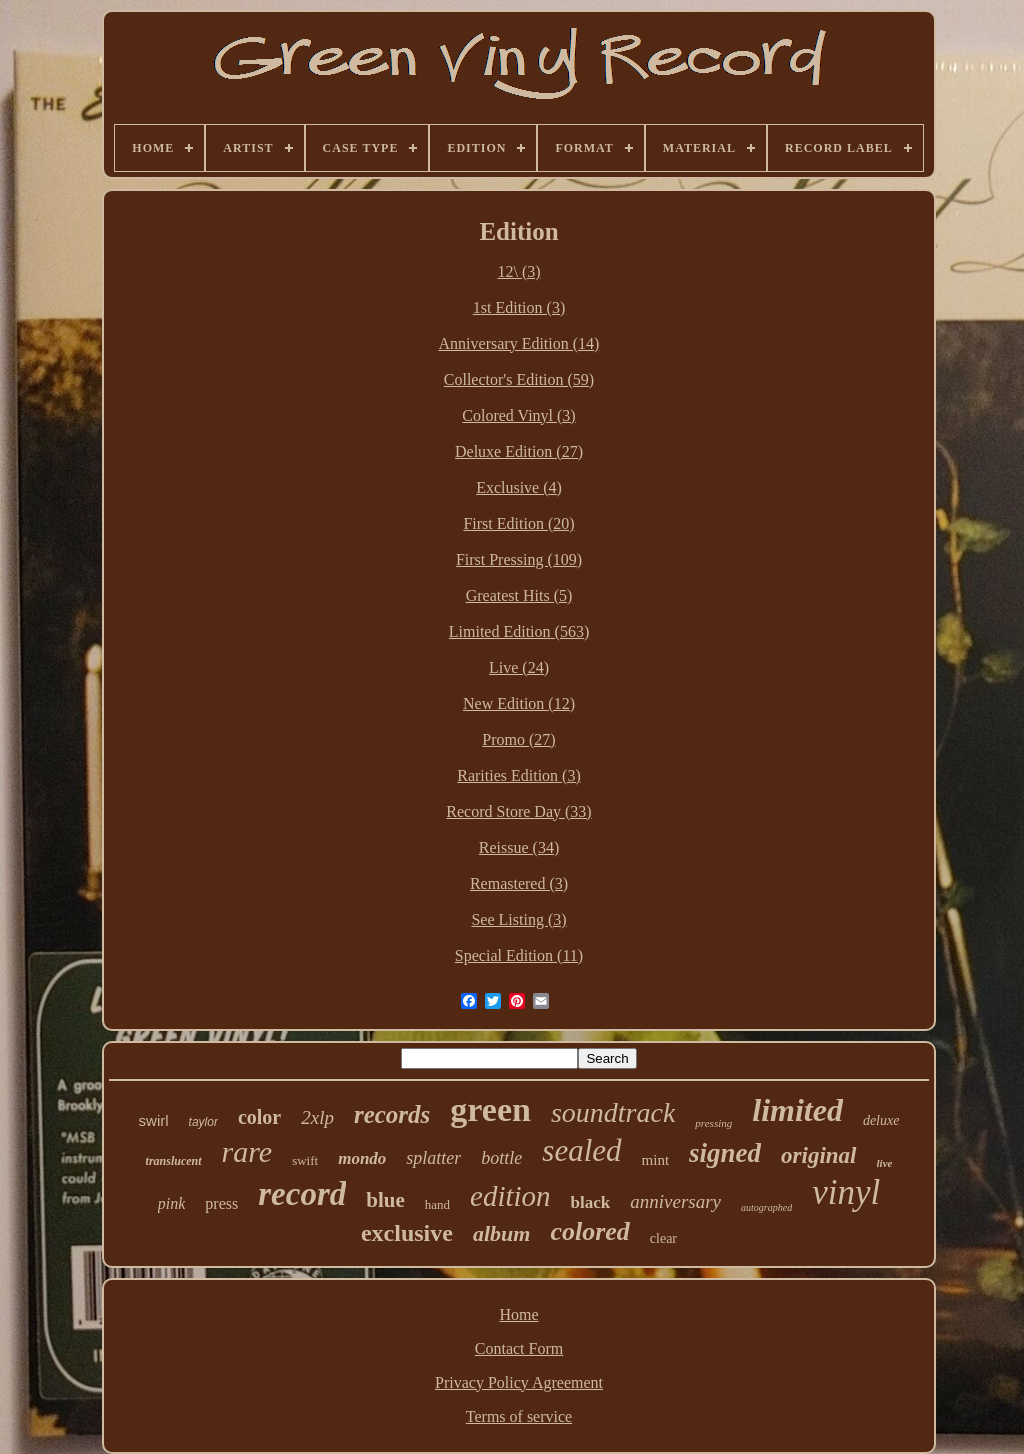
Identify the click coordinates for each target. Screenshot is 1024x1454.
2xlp (317, 1117)
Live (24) (519, 667)
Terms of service (519, 1416)
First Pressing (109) (519, 559)
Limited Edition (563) (519, 631)
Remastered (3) (519, 883)
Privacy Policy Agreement (519, 1382)
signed (725, 1153)
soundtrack (613, 1112)
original (818, 1155)
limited (797, 1110)
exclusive (407, 1233)
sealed (581, 1150)
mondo (362, 1158)
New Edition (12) (519, 703)
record (302, 1194)
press (221, 1203)
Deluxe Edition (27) (519, 451)
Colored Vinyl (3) (518, 415)
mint (656, 1160)
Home (518, 1314)
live (885, 1163)
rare (247, 1151)
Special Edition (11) (519, 955)
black (591, 1202)
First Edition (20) (518, 523)
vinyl (846, 1192)
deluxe (881, 1120)
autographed (766, 1207)
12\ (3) (518, 271)
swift (305, 1160)
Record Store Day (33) (518, 811)
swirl (154, 1120)
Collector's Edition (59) (519, 379)
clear (663, 1238)
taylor (203, 1122)
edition (510, 1196)
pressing (713, 1123)
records (392, 1114)
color (259, 1117)
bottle (501, 1158)
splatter (433, 1158)
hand (437, 1204)
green (490, 1109)
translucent (174, 1161)
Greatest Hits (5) (519, 595)
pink (172, 1203)
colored (589, 1231)
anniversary (675, 1201)
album (501, 1233)
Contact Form (519, 1348)
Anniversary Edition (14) (519, 343)
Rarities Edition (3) (519, 775)
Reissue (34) (519, 847)
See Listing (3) (518, 919)
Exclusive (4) (519, 487)
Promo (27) (518, 739)
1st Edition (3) (519, 307)
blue (385, 1200)
